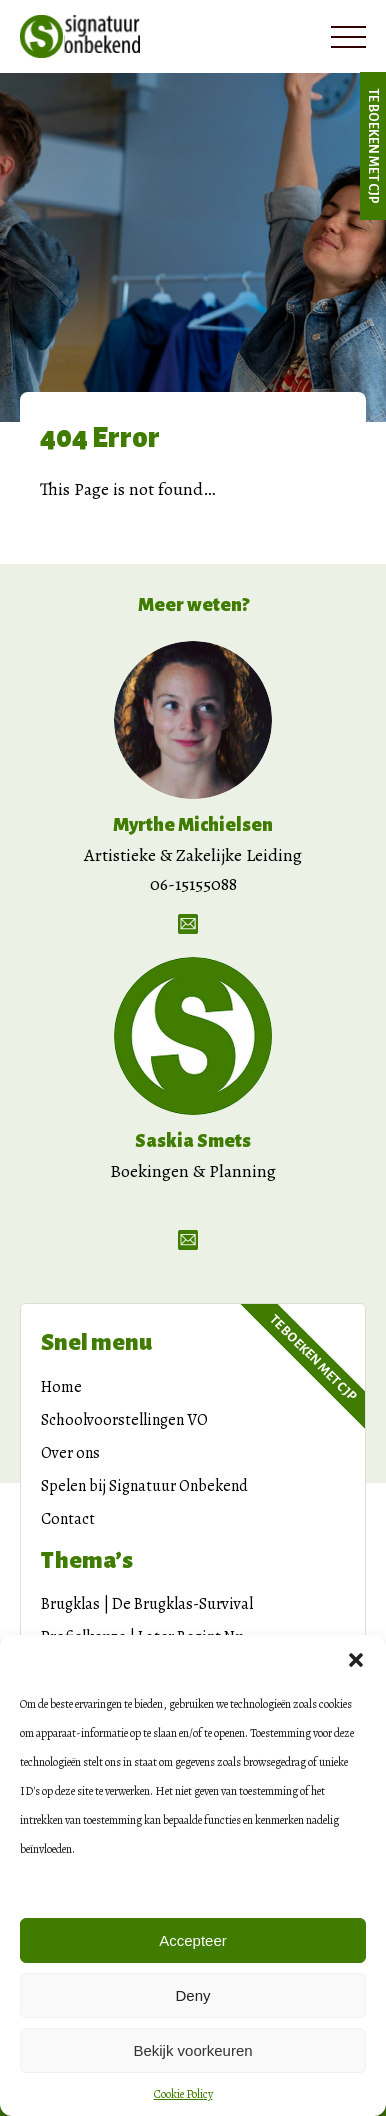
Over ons (70, 1453)
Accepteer (193, 1940)
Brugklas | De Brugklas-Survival (147, 1604)
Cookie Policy (183, 2094)
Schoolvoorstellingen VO (124, 1420)
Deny (192, 1995)
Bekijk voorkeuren (192, 2050)
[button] (356, 1660)
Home (61, 1387)
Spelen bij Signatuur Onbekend (144, 1486)
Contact (68, 1519)
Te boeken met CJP (373, 146)
